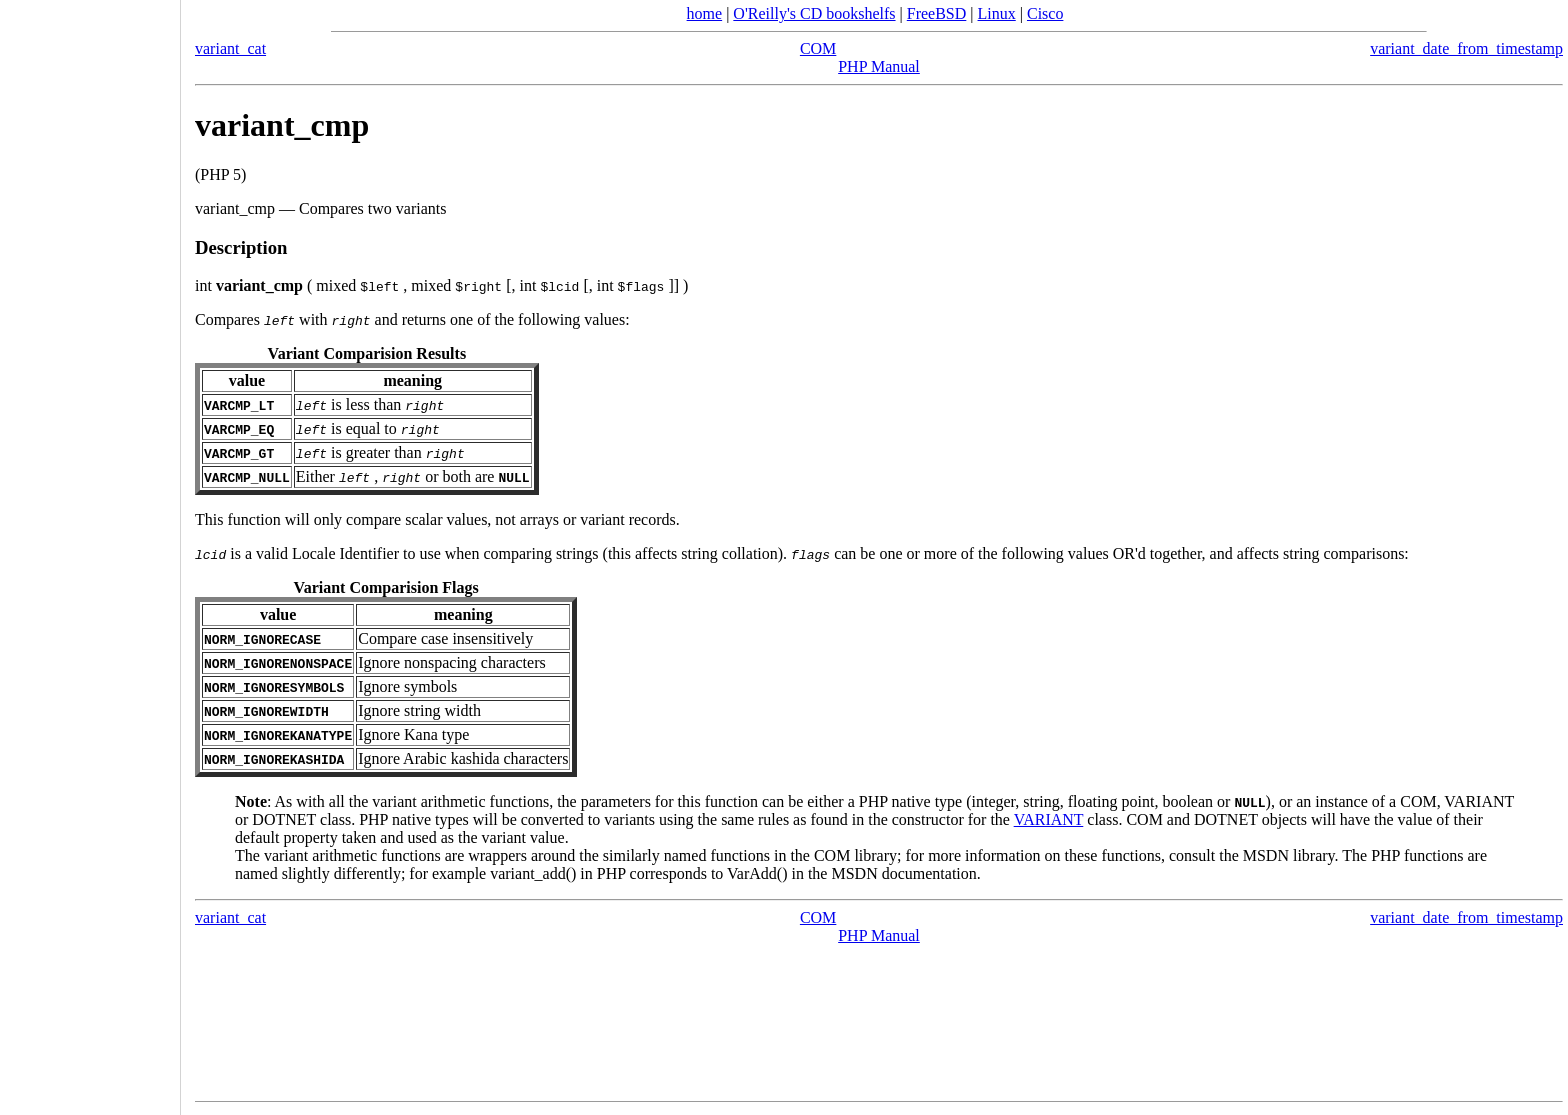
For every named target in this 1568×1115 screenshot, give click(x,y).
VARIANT (1049, 819)
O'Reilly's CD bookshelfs (814, 13)
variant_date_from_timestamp (1466, 48)
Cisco (1045, 13)
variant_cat (230, 48)
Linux (997, 13)
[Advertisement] (90, 551)
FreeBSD (937, 13)
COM (818, 48)
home (705, 13)
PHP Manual (879, 66)
